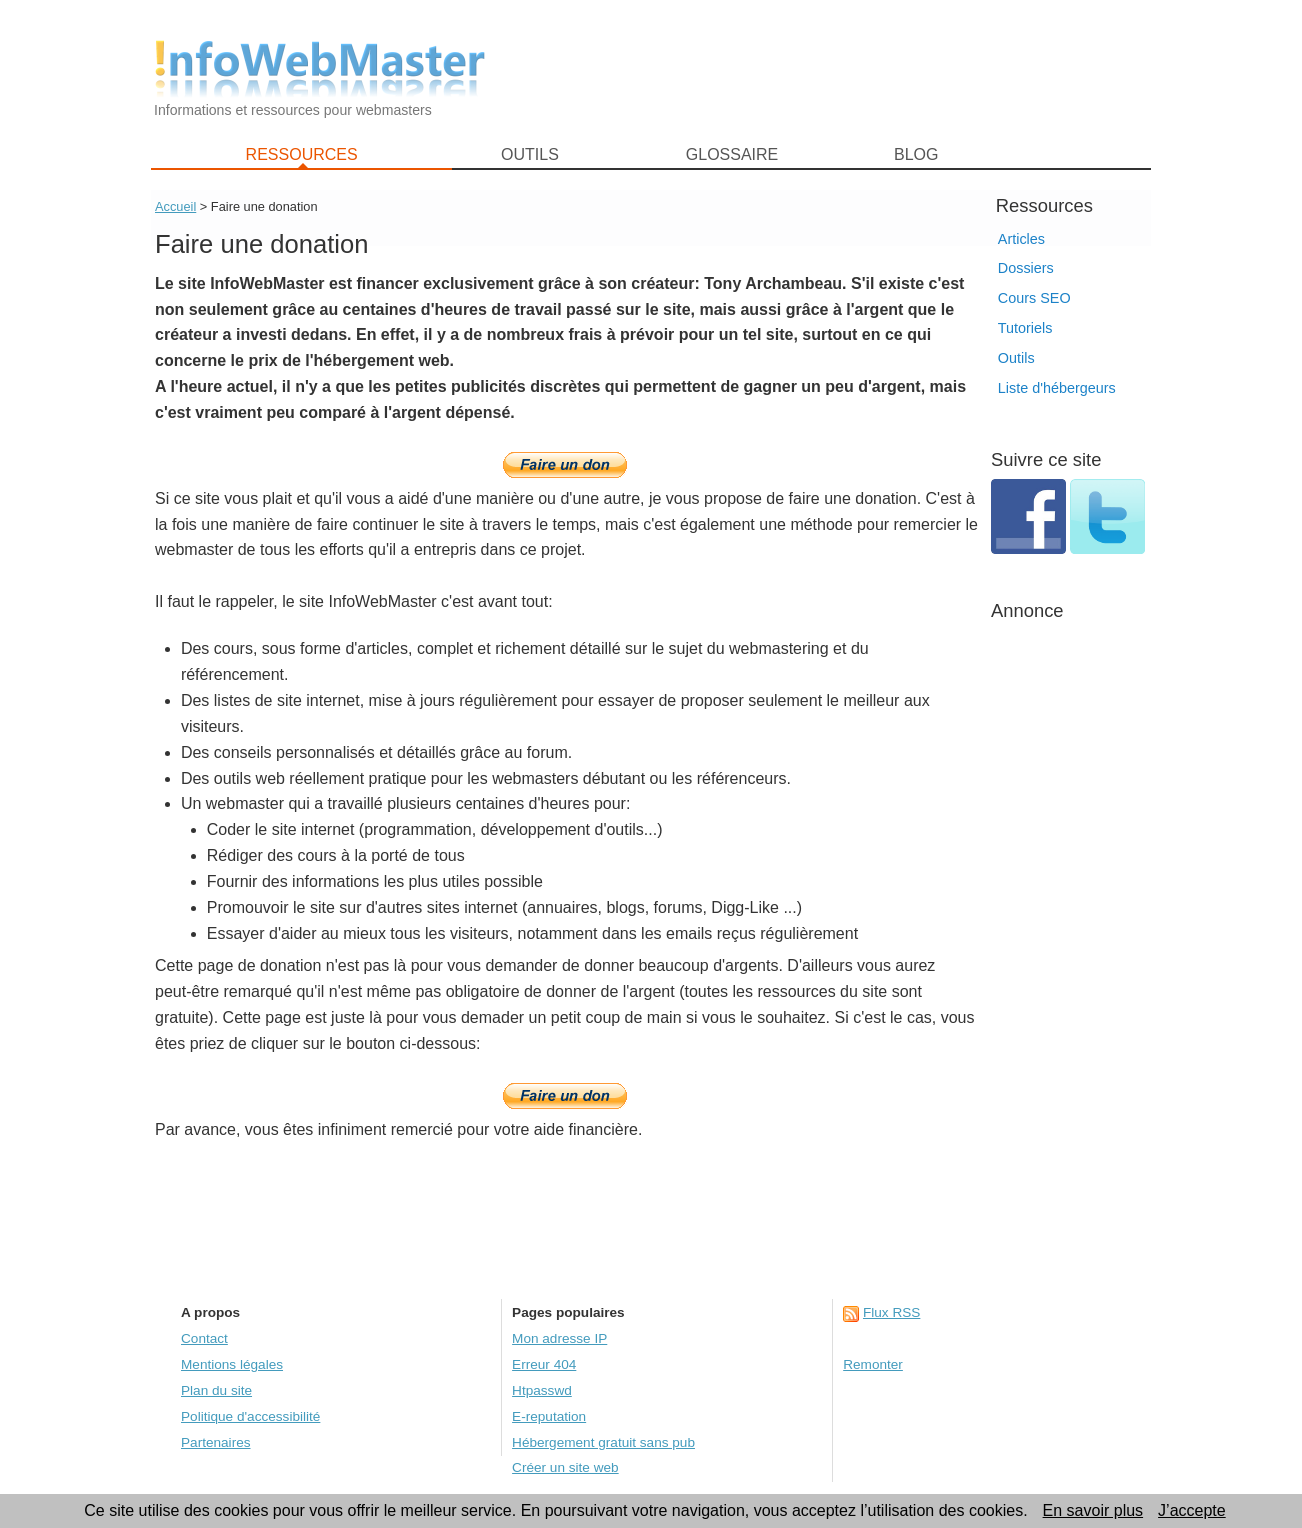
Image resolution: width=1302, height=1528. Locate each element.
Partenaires (216, 1442)
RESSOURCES (302, 154)
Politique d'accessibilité (250, 1416)
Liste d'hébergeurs (1057, 388)
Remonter (873, 1364)
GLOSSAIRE (732, 154)
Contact (204, 1338)
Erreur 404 (544, 1364)
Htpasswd (542, 1390)
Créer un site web (565, 1467)
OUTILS (530, 154)
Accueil (175, 206)
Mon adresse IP (559, 1338)
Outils (1016, 358)
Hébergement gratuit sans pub (603, 1442)
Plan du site (216, 1390)
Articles (1021, 239)
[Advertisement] (831, 71)
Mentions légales (232, 1364)
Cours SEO (1034, 298)
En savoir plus (1093, 1510)
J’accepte (1192, 1510)
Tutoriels (1025, 328)
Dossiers (1026, 268)
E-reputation (549, 1416)
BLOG (916, 154)
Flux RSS (891, 1312)
